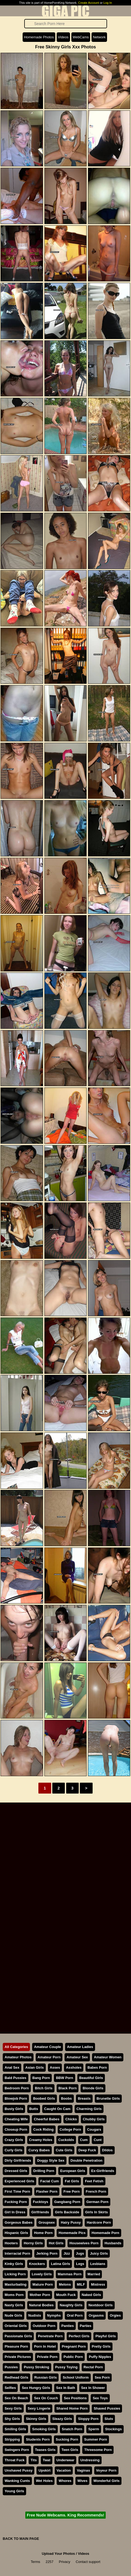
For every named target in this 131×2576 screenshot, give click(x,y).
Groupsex (46, 2222)
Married (93, 2274)
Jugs (80, 2253)
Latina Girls (60, 2264)
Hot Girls (56, 2243)
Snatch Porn (72, 2429)
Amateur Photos (18, 2057)
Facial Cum (49, 2181)
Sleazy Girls (62, 2419)
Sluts (109, 2419)
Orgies (115, 2315)
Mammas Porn (69, 2274)
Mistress (98, 2284)
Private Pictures (18, 2357)
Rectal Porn (93, 2367)
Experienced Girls (19, 2181)
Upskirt (44, 2470)
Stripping (12, 2439)
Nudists (34, 2315)
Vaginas (83, 2470)
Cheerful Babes (46, 2119)
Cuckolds (66, 2140)
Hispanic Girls (16, 2233)
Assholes (73, 2067)
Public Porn (73, 2357)
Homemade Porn (105, 2233)
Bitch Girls (44, 2088)
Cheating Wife (16, 2119)
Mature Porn (42, 2284)
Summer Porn (95, 2439)
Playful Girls (105, 2336)
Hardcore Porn (99, 2222)
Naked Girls (91, 2295)
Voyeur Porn (106, 2470)
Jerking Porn (46, 2253)
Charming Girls (89, 2109)
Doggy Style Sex (50, 2160)
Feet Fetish (94, 2181)
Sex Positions (75, 2398)
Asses (55, 2067)
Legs (80, 2264)
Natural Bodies (41, 2305)
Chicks (71, 2119)
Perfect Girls (79, 2336)
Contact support (88, 2562)
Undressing (89, 2460)
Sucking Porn (67, 2439)
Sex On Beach (16, 2398)
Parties (86, 2326)
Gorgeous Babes (18, 2222)
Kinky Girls (14, 2264)
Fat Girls (72, 2181)
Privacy (64, 2562)
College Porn (70, 2129)
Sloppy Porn (88, 2419)
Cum (84, 2140)
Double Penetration (86, 2160)
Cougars (94, 2129)
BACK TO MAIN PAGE (21, 2539)
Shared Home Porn (72, 2408)
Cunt (98, 2140)
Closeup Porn (16, 2129)
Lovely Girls (42, 2274)
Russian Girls (45, 2377)
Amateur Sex (77, 2057)
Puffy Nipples (100, 2357)
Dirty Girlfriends (18, 2160)
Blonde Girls (93, 2088)
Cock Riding (43, 2129)
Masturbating (15, 2284)
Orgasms (96, 2315)
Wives (82, 2481)
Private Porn (47, 2357)
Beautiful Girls (91, 2078)
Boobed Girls (44, 2098)
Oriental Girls (16, 2326)
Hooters (11, 2243)
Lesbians (97, 2264)
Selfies (10, 2388)
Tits (34, 2460)
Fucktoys (40, 2202)
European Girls (72, 2171)
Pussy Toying (66, 2367)
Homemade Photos (39, 37)
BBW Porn (64, 2078)
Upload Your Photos (58, 2554)
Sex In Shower (93, 2388)
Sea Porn (102, 2377)
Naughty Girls (71, 2305)
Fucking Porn (16, 2202)
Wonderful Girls (106, 2481)
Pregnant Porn (74, 2346)
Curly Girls (13, 2150)
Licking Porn (15, 2274)
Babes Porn (97, 2067)
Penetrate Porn (50, 2336)
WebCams (81, 37)
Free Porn (71, 2191)
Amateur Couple (47, 2047)
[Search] (65, 24)
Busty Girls (14, 2109)
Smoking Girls (44, 2429)
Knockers (37, 2264)
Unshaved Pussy (18, 2470)
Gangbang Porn (67, 2202)
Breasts (84, 2098)
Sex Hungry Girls (36, 2388)
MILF (81, 2284)
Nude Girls (13, 2315)
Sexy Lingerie (39, 2408)
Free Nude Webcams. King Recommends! (65, 2515)
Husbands (113, 2243)
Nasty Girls (14, 2305)
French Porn (96, 2191)
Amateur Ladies (80, 2047)
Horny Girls (33, 2243)
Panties (67, 2326)
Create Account (88, 2)
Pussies (11, 2367)
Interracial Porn (17, 2253)
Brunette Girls (108, 2098)
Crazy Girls (14, 2140)
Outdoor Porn (44, 2326)
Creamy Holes (40, 2140)
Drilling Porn (43, 2171)
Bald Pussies (15, 2078)
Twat (46, 2460)
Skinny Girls (36, 2419)
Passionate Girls (18, 2336)
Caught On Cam (57, 2109)
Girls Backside (67, 2212)
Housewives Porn (84, 2243)
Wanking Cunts (17, 2481)
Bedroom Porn (17, 2088)
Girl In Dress (15, 2212)
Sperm (93, 2429)
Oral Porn (75, 2315)
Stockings (113, 2429)
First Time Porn (17, 2191)
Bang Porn (41, 2078)
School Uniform (76, 2377)
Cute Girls (64, 2150)
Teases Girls (45, 2450)
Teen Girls (70, 2450)
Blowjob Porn (16, 2098)
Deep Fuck (87, 2150)
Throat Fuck (15, 2460)
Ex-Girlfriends (102, 2171)
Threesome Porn (98, 2450)
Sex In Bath (65, 2388)
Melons (65, 2284)
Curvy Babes (39, 2150)
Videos (63, 37)
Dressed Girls (16, 2171)
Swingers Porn (17, 2450)
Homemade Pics (72, 2233)
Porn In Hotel (45, 2346)
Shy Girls (12, 2419)
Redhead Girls (16, 2377)
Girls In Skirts (96, 2212)
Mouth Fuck (66, 2295)
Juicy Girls (99, 2253)
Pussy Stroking (36, 2367)
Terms (35, 2562)
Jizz (66, 2253)
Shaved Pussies (107, 2408)
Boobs (66, 2098)
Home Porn (43, 2233)
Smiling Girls (15, 2429)
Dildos (107, 2150)
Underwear (65, 2460)
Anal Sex (12, 2067)
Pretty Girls (101, 2346)
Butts (33, 2109)
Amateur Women (107, 2057)
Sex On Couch (46, 2398)
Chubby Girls (94, 2119)
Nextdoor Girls (101, 2305)
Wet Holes (44, 2481)
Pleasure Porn (16, 2346)
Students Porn (38, 2439)
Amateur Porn (49, 2057)
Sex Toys (100, 2398)
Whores (65, 2481)
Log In (107, 2)
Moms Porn (14, 2295)
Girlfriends (40, 2212)
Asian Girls (34, 2067)
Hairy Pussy (71, 2222)
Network (99, 37)
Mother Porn (40, 2295)
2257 (49, 2562)
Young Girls (14, 2491)
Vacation (64, 2470)
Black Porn (68, 2088)
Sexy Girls (13, 2408)
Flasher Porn (46, 2191)
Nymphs (54, 2315)
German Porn (97, 2202)
